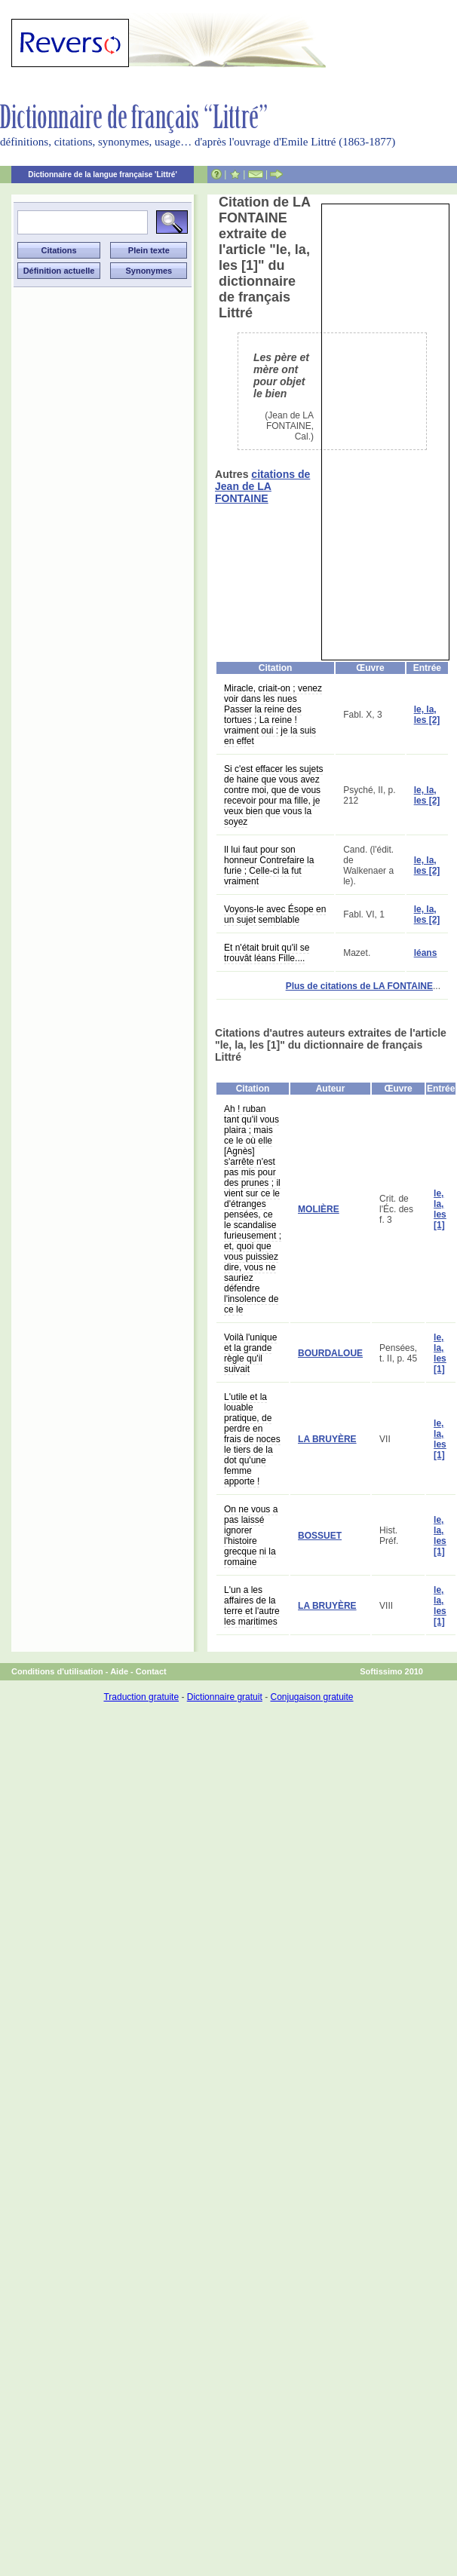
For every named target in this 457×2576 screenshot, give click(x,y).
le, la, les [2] (427, 714)
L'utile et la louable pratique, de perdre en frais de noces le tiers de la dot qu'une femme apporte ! (252, 1439)
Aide (119, 1671)
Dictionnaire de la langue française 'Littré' (102, 174)
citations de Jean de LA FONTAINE (262, 486)
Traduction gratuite (141, 1697)
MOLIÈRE (318, 1209)
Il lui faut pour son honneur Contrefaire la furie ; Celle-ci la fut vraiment (269, 865)
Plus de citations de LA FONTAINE (359, 986)
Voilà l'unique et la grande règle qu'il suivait (250, 1353)
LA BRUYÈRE (327, 1439)
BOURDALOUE (330, 1353)
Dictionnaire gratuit (224, 1697)
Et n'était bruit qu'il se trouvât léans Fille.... (266, 952)
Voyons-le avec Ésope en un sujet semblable (275, 914)
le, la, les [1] (440, 1209)
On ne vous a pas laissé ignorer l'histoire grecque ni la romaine (251, 1535)
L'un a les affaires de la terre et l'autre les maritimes (252, 1606)
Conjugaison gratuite (311, 1697)
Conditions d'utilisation (57, 1671)
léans (425, 953)
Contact (151, 1671)
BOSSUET (320, 1535)
